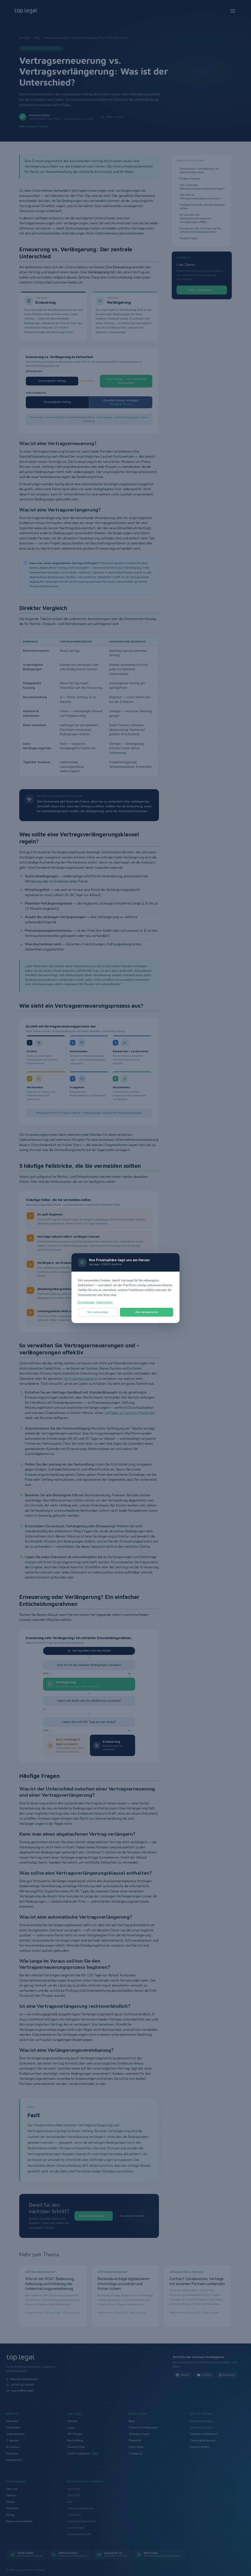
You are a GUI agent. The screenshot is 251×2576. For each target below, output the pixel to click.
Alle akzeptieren (146, 1312)
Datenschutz (104, 1302)
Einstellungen (86, 1302)
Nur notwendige (97, 1312)
